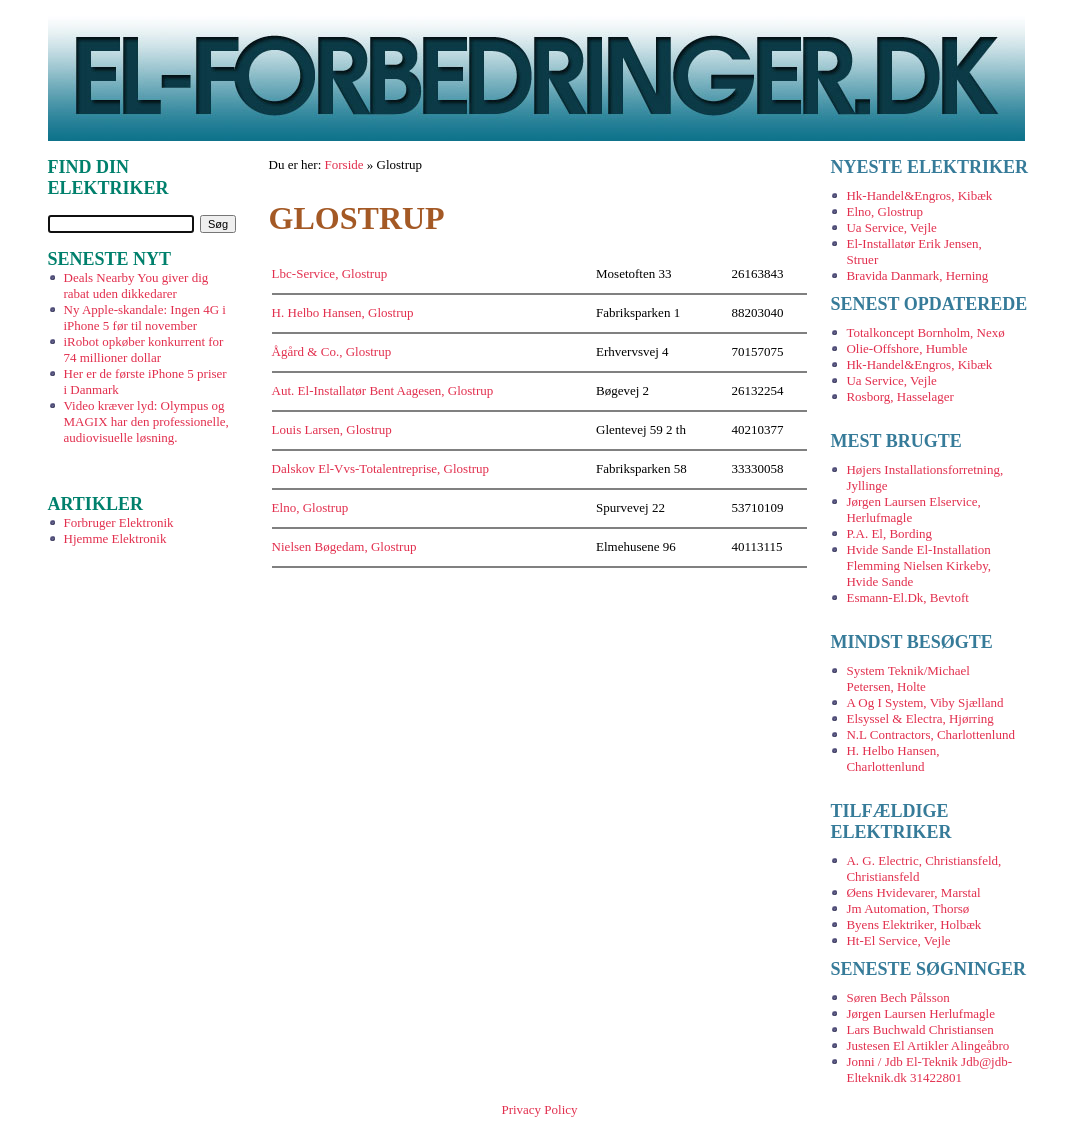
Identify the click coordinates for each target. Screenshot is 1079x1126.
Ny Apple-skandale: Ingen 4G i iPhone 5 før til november (145, 317)
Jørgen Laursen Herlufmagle (920, 1013)
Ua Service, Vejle (891, 227)
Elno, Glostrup (310, 507)
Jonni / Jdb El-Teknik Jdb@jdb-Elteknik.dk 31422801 (929, 1069)
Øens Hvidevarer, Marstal (913, 892)
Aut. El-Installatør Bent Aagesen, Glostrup (383, 390)
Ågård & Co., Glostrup (332, 351)
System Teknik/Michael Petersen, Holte (907, 678)
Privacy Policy (539, 1109)
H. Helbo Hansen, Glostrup (343, 312)
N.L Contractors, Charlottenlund (930, 734)
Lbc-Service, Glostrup (330, 273)
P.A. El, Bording (889, 533)
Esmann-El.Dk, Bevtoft (907, 597)
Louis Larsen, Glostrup (332, 429)
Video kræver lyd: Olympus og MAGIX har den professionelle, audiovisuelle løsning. (146, 421)
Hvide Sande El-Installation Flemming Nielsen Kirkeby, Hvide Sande (918, 565)
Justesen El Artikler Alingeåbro (927, 1045)
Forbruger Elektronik (119, 522)
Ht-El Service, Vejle (898, 940)
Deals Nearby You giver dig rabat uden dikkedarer (136, 285)
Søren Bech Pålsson (897, 997)
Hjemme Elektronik (115, 538)
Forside (344, 164)
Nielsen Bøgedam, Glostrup (344, 546)
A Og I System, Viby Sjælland (924, 702)
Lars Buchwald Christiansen (919, 1029)
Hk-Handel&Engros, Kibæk (919, 195)
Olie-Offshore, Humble (906, 348)
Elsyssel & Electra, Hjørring (919, 718)
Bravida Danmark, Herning (917, 275)
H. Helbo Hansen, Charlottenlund (892, 758)
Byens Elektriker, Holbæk (913, 924)
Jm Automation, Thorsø (907, 908)
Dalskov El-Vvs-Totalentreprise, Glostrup (381, 468)
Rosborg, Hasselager (899, 396)
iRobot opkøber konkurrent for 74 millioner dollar (144, 349)
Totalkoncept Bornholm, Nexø (925, 332)
